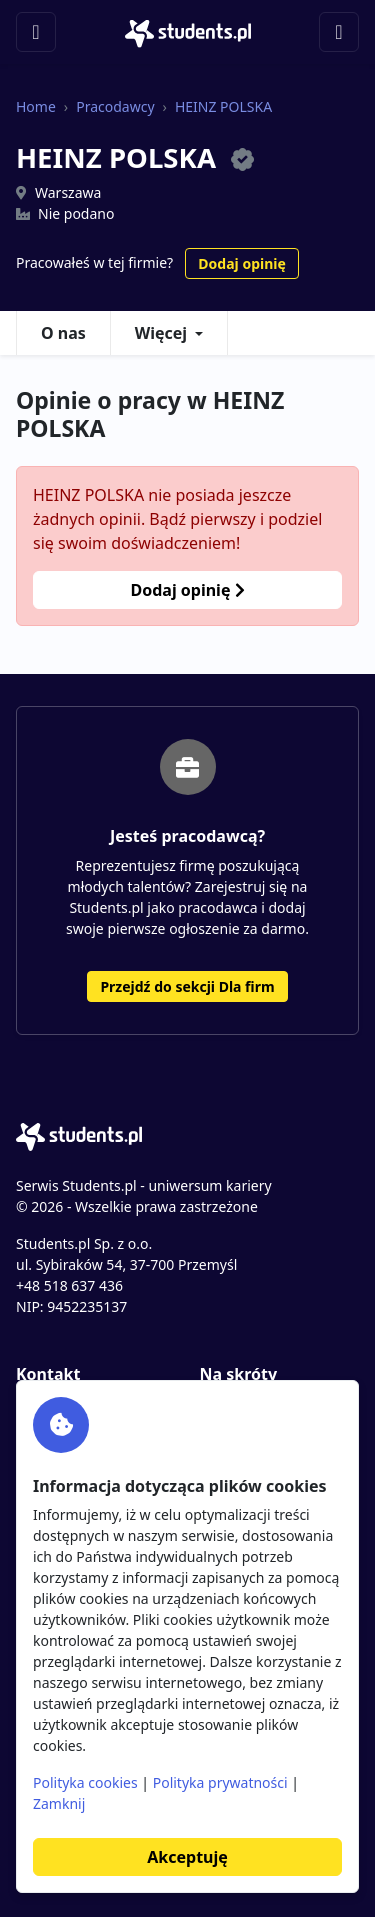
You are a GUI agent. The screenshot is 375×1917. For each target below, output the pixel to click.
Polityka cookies (85, 1782)
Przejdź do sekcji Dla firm (187, 986)
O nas (63, 333)
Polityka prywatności (220, 1782)
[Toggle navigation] (36, 32)
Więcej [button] (161, 333)
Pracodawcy (115, 106)
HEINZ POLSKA (223, 106)
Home (36, 106)
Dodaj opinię (241, 263)
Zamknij (59, 1803)
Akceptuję (187, 1857)
